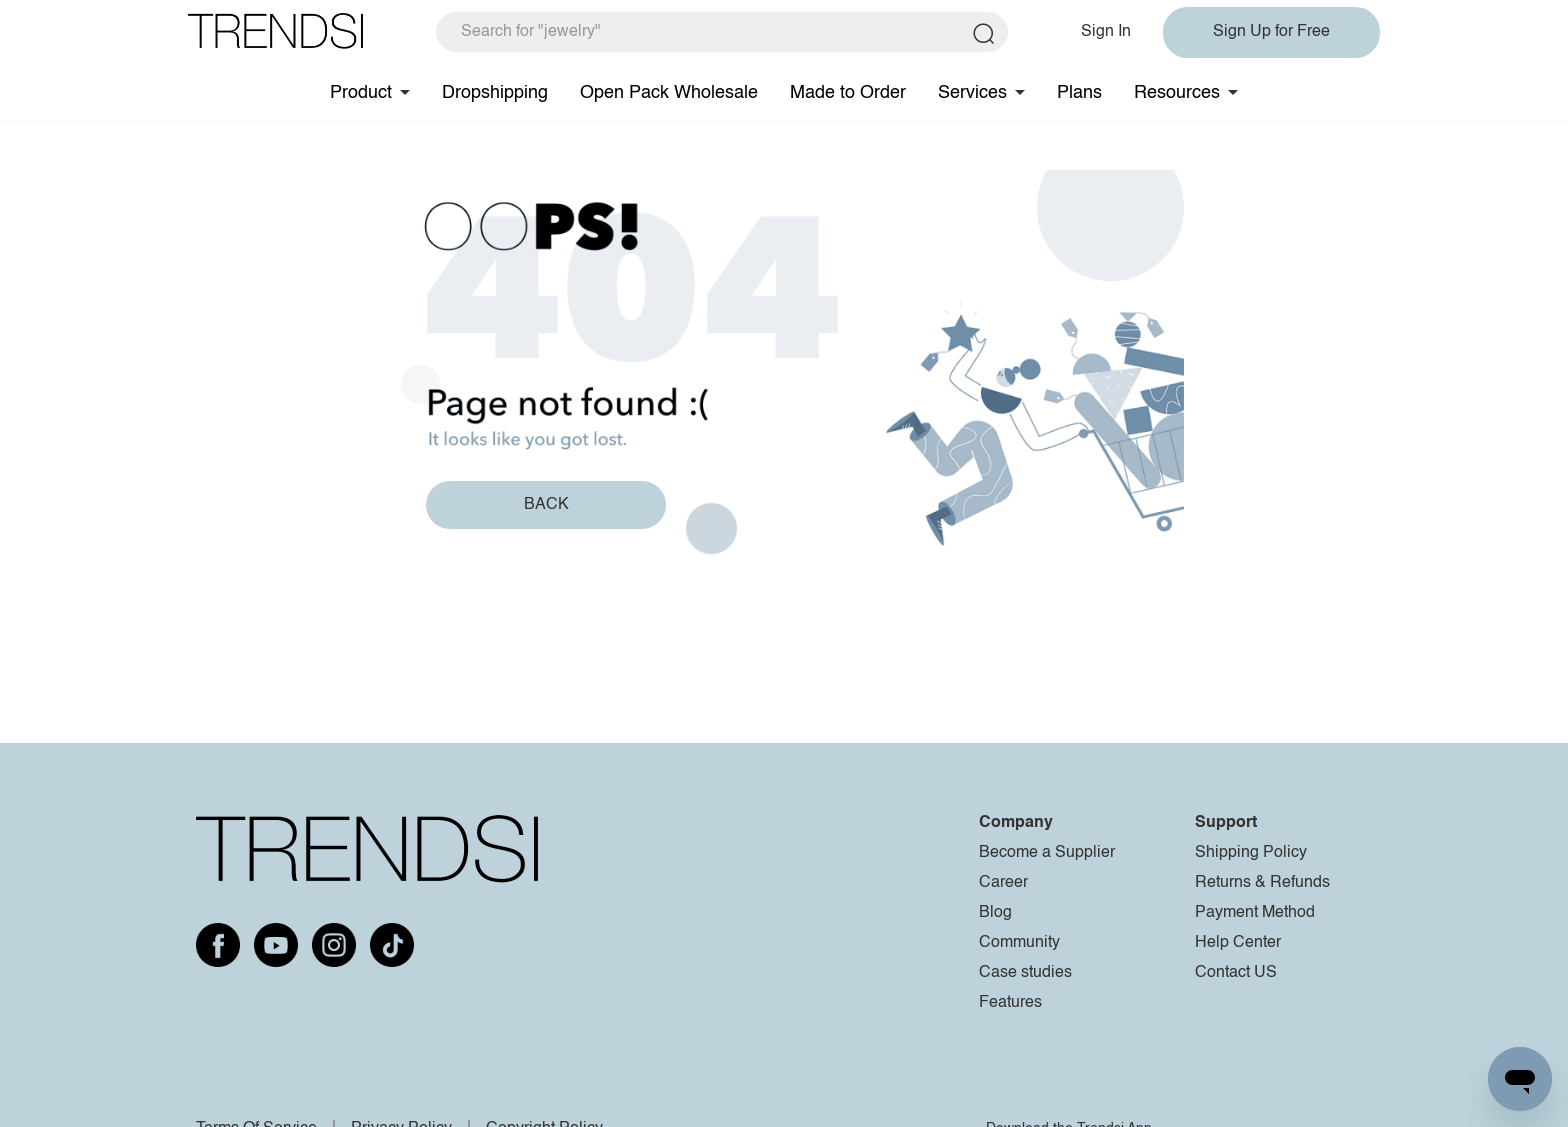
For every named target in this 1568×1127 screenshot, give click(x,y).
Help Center (1238, 943)
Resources (1177, 93)
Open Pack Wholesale (669, 93)
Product (361, 93)
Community (1019, 943)
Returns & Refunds (1262, 883)
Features (1010, 1003)
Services (972, 93)
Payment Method (1255, 913)
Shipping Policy (1251, 853)
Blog (995, 913)
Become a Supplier (1047, 853)
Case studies (1025, 973)
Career (1003, 883)
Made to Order (848, 93)
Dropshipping (495, 93)
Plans (1079, 93)
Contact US (1236, 973)
